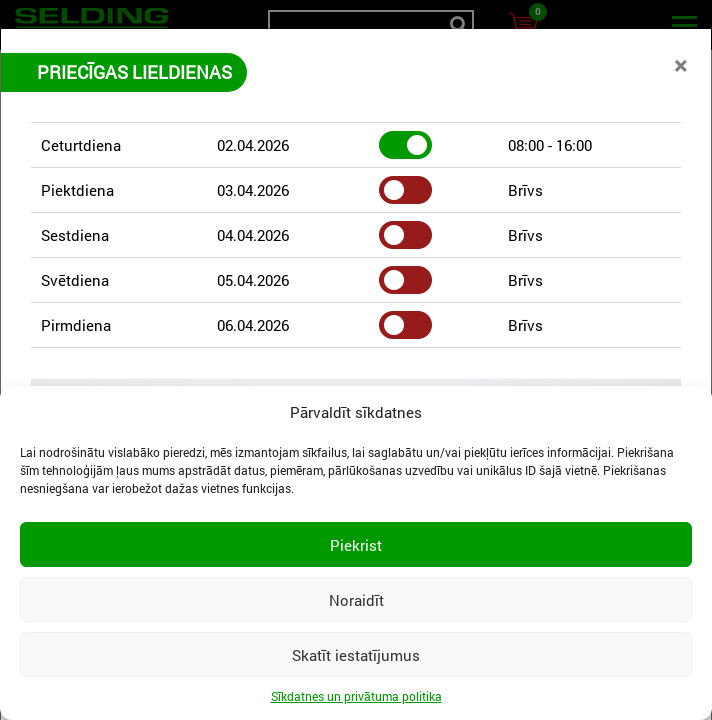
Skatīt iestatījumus (356, 655)
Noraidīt (356, 600)
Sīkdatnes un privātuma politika (356, 696)
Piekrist (356, 545)
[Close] (680, 65)
